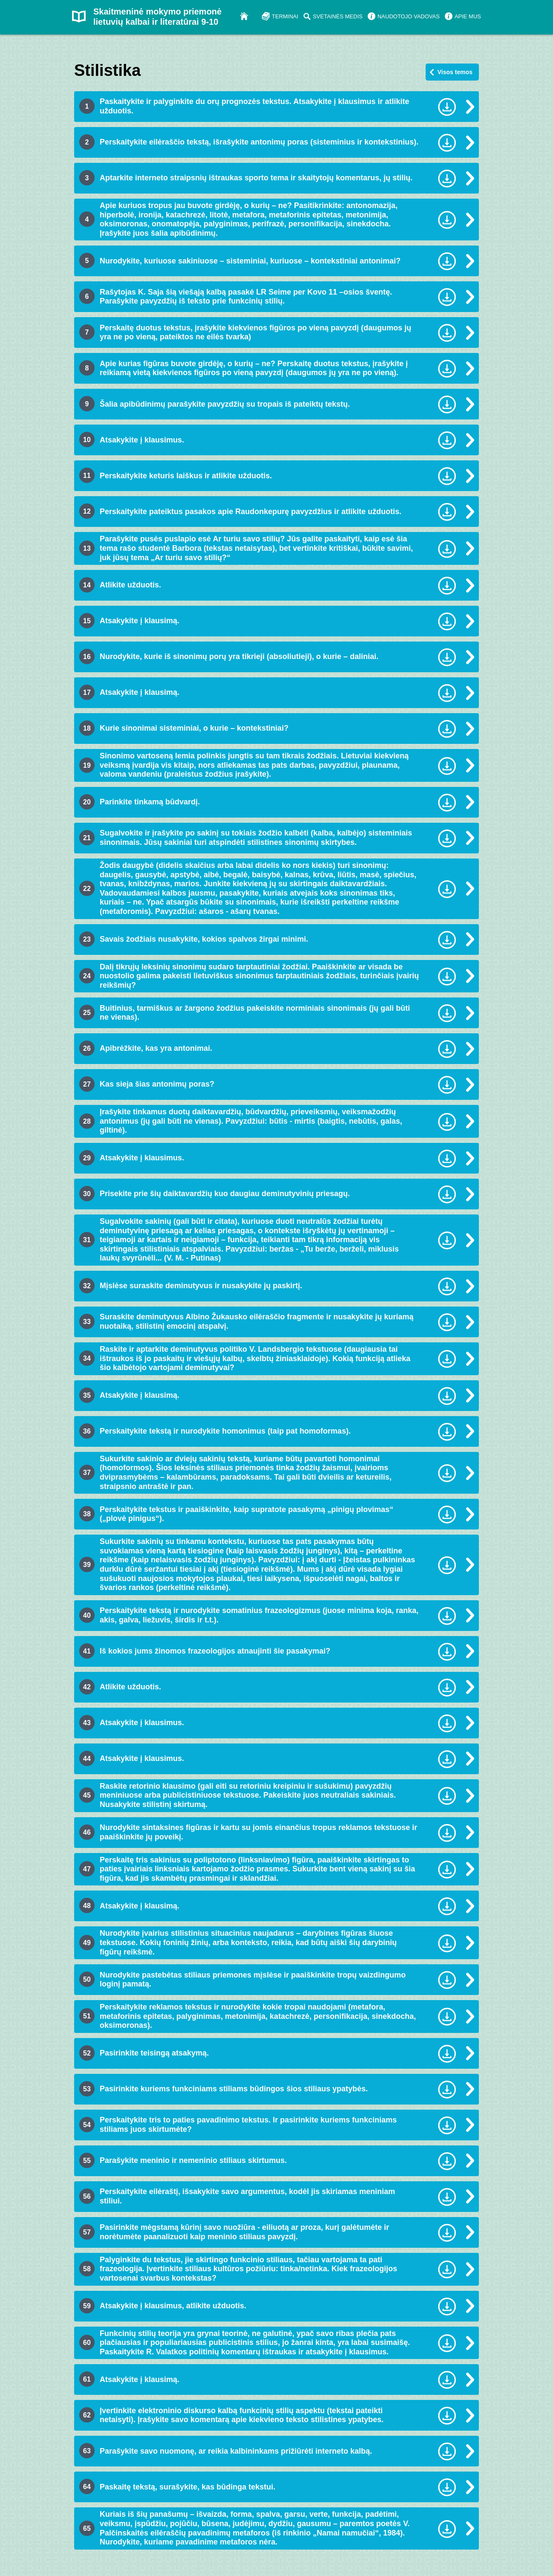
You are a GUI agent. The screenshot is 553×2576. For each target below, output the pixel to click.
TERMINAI (285, 16)
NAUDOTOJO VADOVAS (408, 16)
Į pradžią (248, 16)
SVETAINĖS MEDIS (338, 16)
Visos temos (455, 72)
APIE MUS (468, 16)
